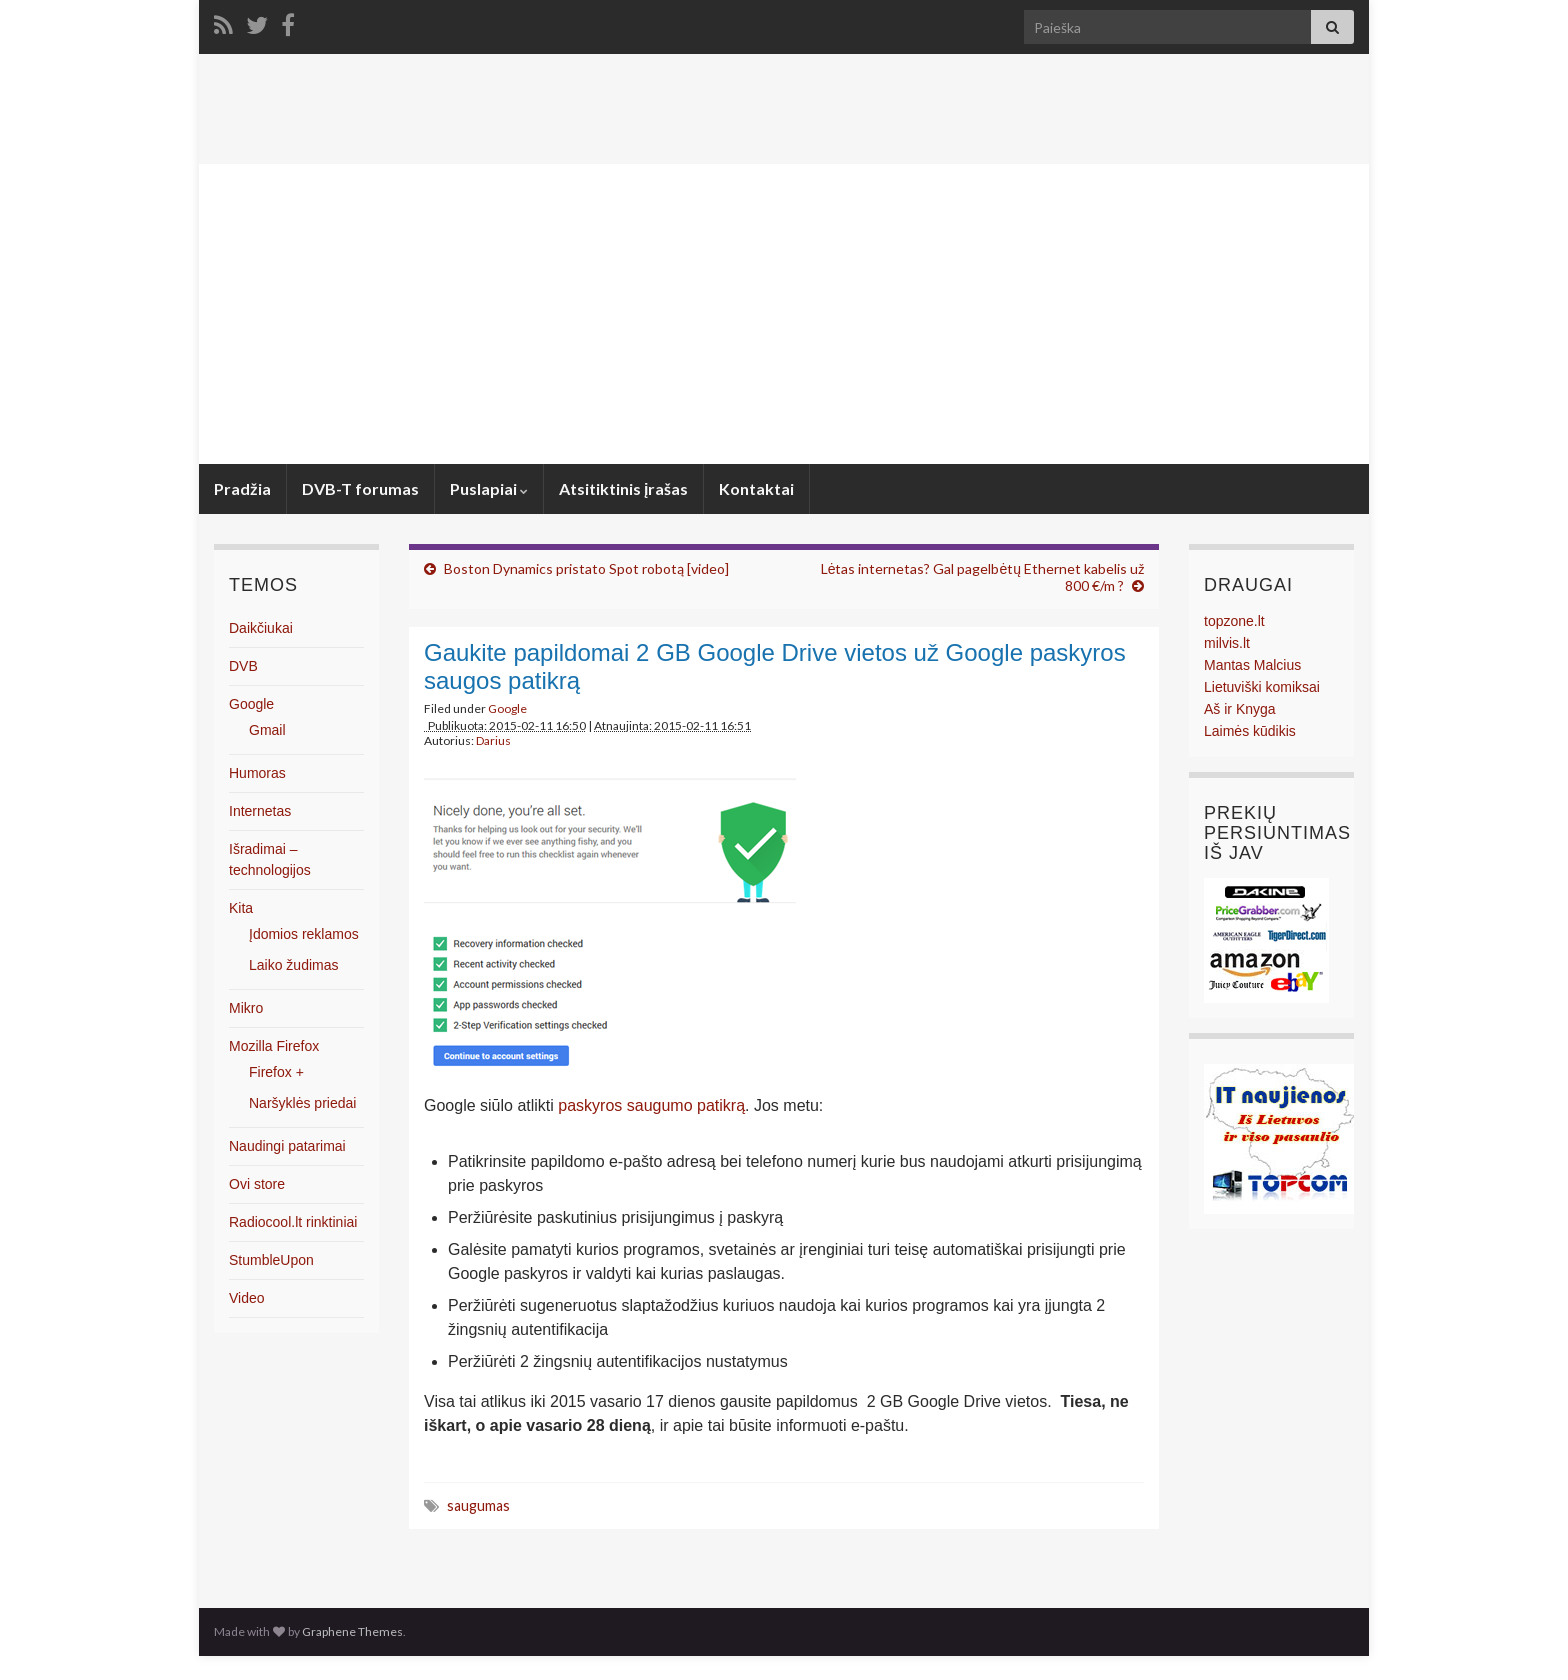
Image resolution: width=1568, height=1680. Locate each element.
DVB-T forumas (360, 488)
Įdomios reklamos (304, 934)
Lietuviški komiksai (1262, 687)
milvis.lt (1227, 643)
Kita (241, 908)
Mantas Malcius (1252, 665)
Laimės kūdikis (1250, 731)
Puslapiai (489, 488)
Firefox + (276, 1072)
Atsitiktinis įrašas (623, 488)
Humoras (257, 773)
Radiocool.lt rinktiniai (293, 1222)
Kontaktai (756, 488)
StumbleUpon (271, 1260)
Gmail (267, 730)
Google (507, 708)
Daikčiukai (261, 628)
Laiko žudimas (294, 965)
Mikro (246, 1008)
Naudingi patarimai (287, 1146)
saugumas (478, 1505)
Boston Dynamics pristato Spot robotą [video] (586, 568)
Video (247, 1298)
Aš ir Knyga (1240, 709)
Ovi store (257, 1184)
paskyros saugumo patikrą (651, 1105)
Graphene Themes (352, 1631)
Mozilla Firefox (274, 1046)
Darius (493, 740)
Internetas (260, 811)
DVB (243, 666)
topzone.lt (1234, 621)
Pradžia (242, 488)
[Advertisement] (784, 314)
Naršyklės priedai (302, 1103)
